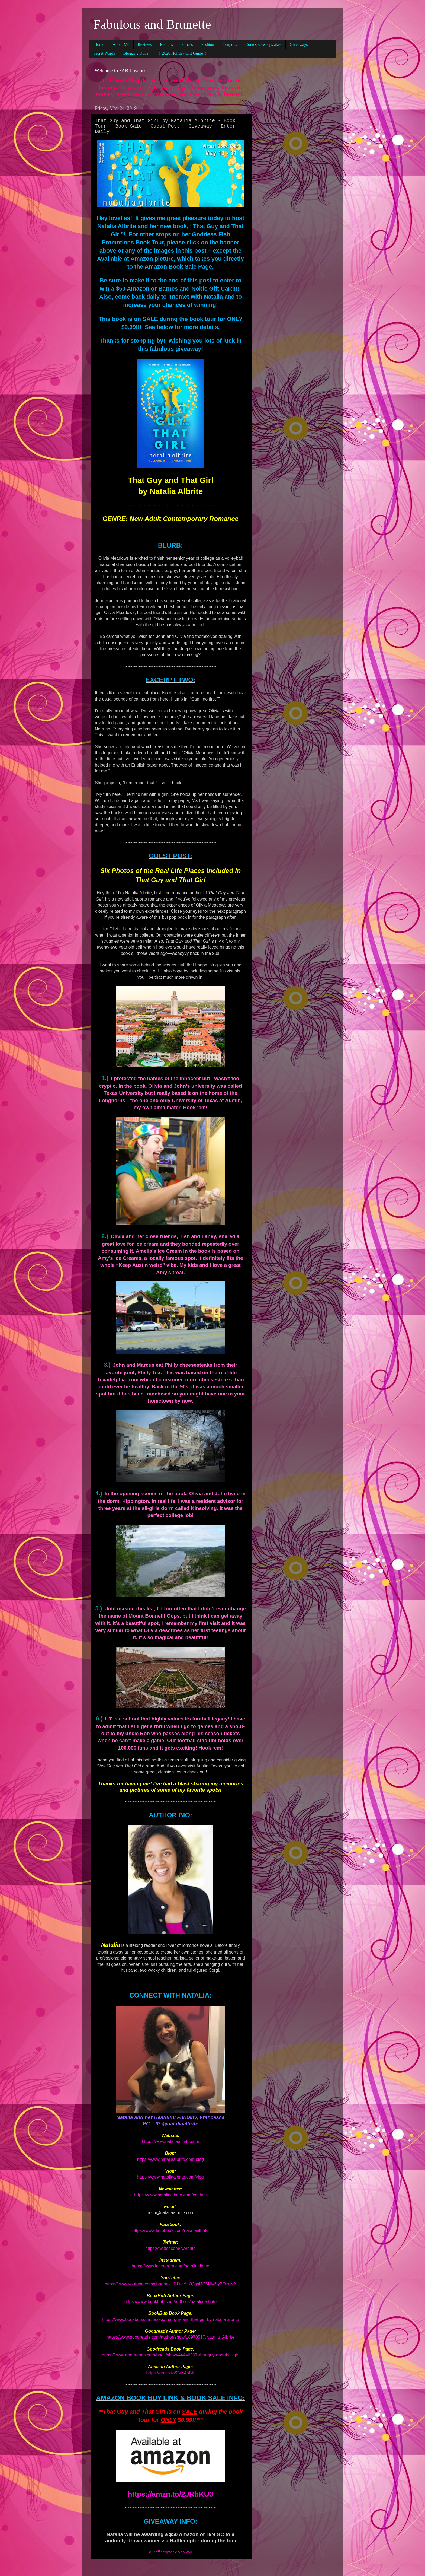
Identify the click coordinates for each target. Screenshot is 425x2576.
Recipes (166, 44)
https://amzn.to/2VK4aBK (170, 2373)
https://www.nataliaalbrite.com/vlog (170, 2177)
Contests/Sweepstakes (263, 44)
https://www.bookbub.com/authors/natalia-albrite (170, 2301)
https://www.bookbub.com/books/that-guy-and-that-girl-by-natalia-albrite (170, 2319)
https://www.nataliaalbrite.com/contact (170, 2195)
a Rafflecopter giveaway (170, 2552)
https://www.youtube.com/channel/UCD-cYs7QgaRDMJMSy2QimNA (170, 2284)
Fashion (207, 44)
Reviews (145, 44)
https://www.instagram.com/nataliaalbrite (170, 2266)
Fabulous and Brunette (152, 24)
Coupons (230, 44)
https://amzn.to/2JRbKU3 (170, 2494)
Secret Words (104, 53)
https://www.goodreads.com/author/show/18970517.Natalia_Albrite (170, 2337)
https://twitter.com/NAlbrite (170, 2248)
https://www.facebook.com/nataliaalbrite (170, 2230)
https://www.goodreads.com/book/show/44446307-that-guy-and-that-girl (170, 2355)
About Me (120, 44)
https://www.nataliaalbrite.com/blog (170, 2159)
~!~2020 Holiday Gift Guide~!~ (182, 53)
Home (99, 44)
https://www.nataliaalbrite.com (170, 2141)
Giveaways (299, 44)
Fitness (187, 44)
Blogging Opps (135, 53)
